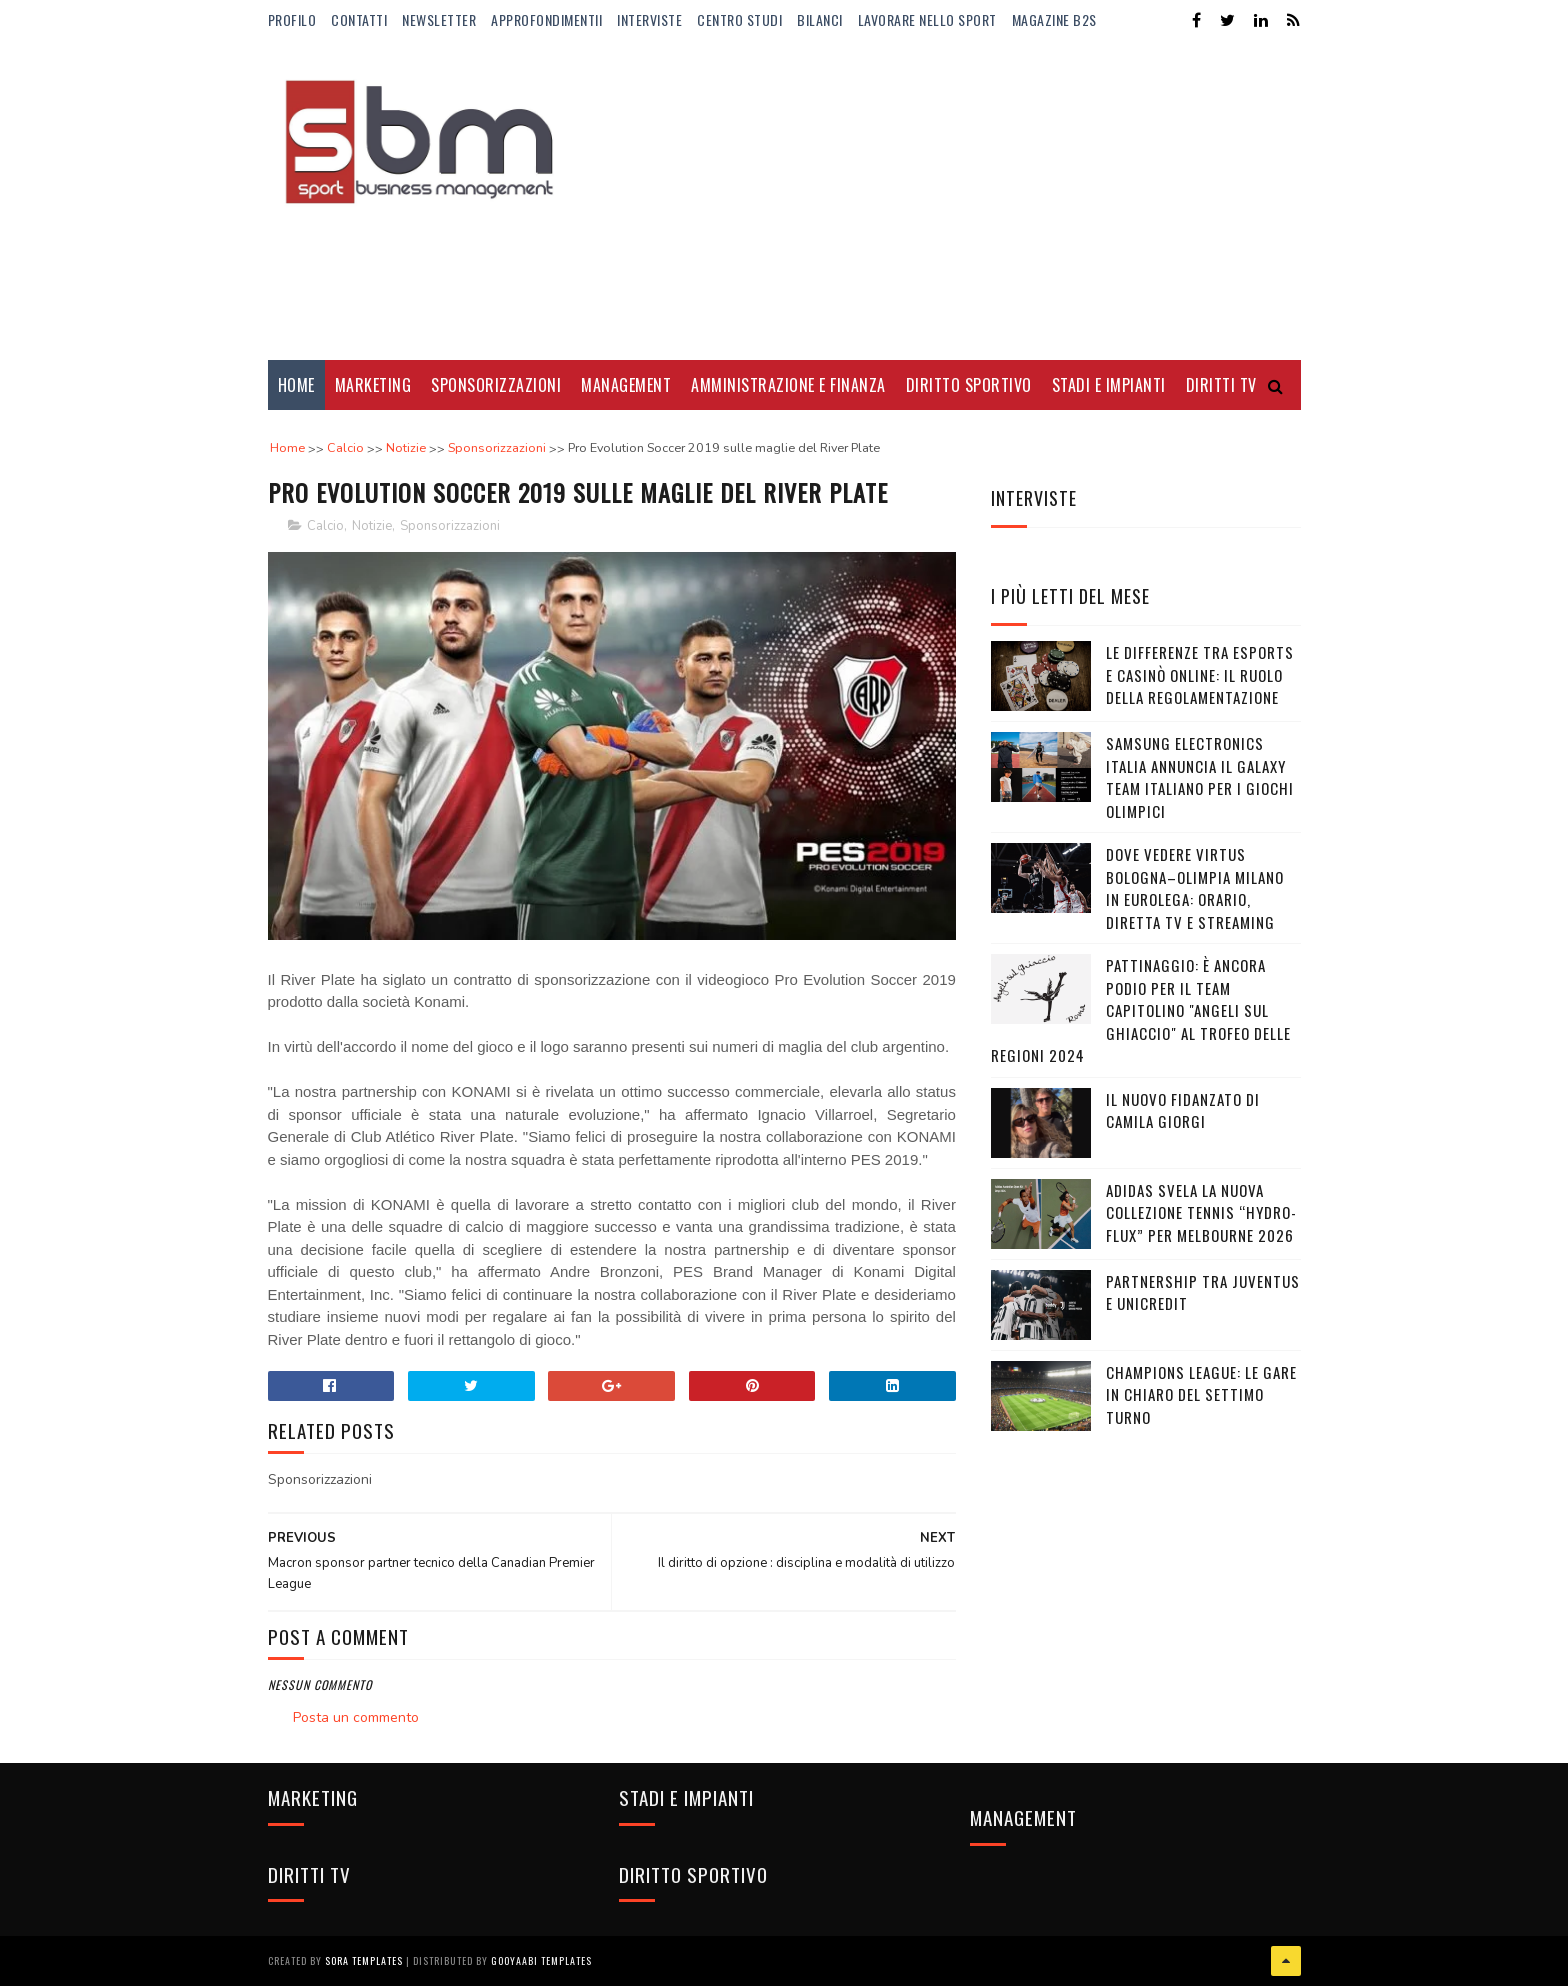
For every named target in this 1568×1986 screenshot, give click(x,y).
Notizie (372, 526)
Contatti (359, 19)
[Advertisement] (937, 200)
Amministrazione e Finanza (788, 385)
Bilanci (820, 19)
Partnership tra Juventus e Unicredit (1203, 1292)
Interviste (649, 19)
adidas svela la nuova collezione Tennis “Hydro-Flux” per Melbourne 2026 (1201, 1212)
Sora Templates (364, 1960)
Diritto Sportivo (969, 385)
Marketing (373, 385)
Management (626, 385)
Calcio (325, 526)
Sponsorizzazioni (496, 385)
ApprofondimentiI (546, 19)
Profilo (292, 19)
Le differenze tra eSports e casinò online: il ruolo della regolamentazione (1200, 674)
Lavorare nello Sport (927, 19)
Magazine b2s (1054, 19)
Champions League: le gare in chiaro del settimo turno (1201, 1394)
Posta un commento (356, 1717)
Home (296, 385)
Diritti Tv (1221, 385)
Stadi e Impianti (1109, 385)
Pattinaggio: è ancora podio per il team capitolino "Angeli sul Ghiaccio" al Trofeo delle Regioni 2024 (1141, 1010)
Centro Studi (739, 19)
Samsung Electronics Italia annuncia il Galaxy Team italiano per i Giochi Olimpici (1200, 777)
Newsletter (439, 19)
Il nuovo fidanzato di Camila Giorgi (1183, 1110)
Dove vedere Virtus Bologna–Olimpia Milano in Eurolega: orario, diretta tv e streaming (1195, 888)
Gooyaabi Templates (541, 1960)
